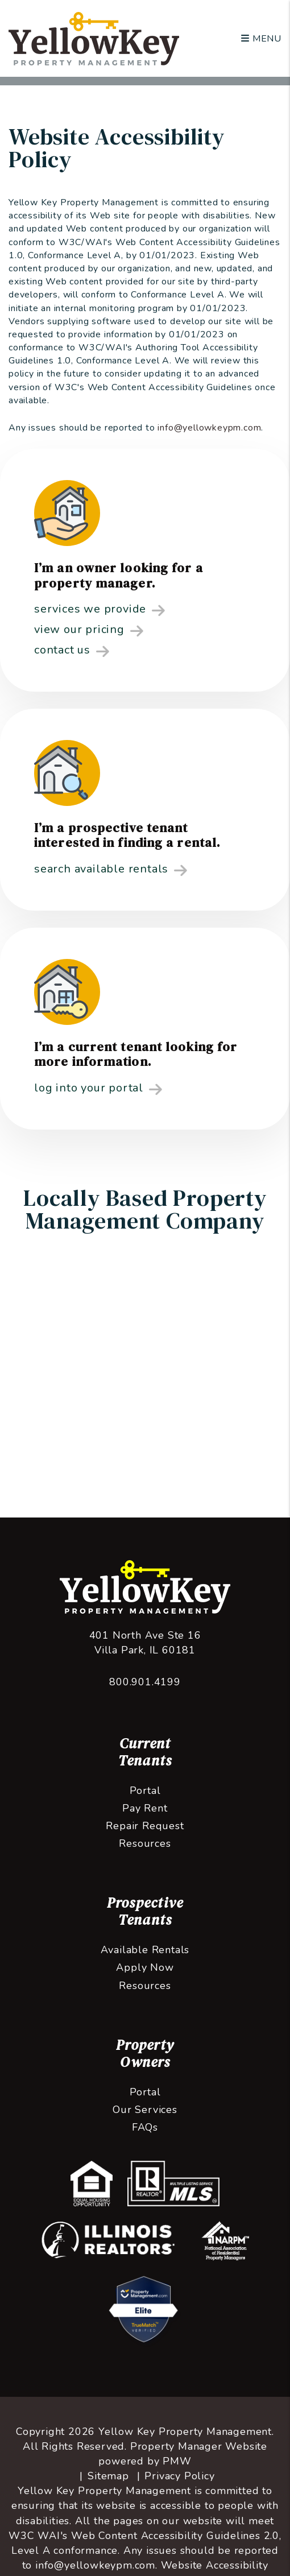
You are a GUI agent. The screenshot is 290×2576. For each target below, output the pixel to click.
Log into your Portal (98, 1088)
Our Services (145, 2109)
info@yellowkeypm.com (209, 427)
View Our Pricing (89, 630)
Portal (145, 1790)
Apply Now (144, 1967)
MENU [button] (261, 38)
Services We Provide (99, 609)
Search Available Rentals (111, 869)
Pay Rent (144, 1808)
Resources (145, 1843)
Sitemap (108, 2476)
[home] (94, 37)
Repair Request (145, 1826)
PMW (177, 2461)
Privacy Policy (179, 2476)
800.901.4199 (145, 1682)
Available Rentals (145, 1950)
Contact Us (72, 650)
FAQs (145, 2127)
